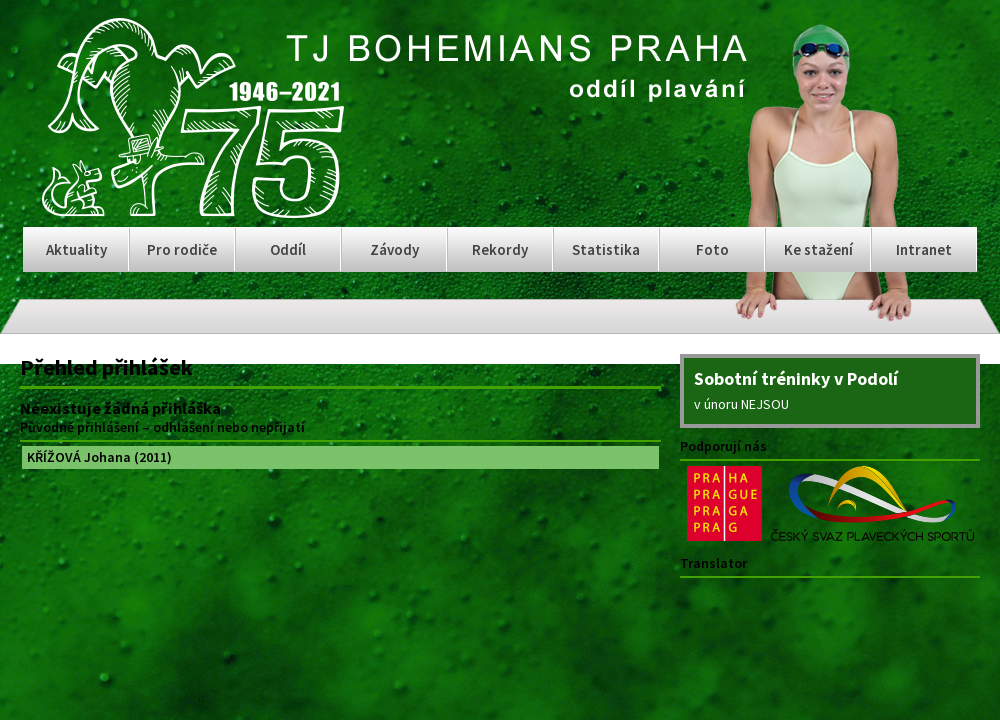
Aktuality (76, 249)
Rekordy (500, 249)
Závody (394, 249)
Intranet (924, 249)
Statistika (606, 249)
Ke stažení (818, 249)
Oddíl (288, 249)
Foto (712, 249)
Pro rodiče (182, 249)
